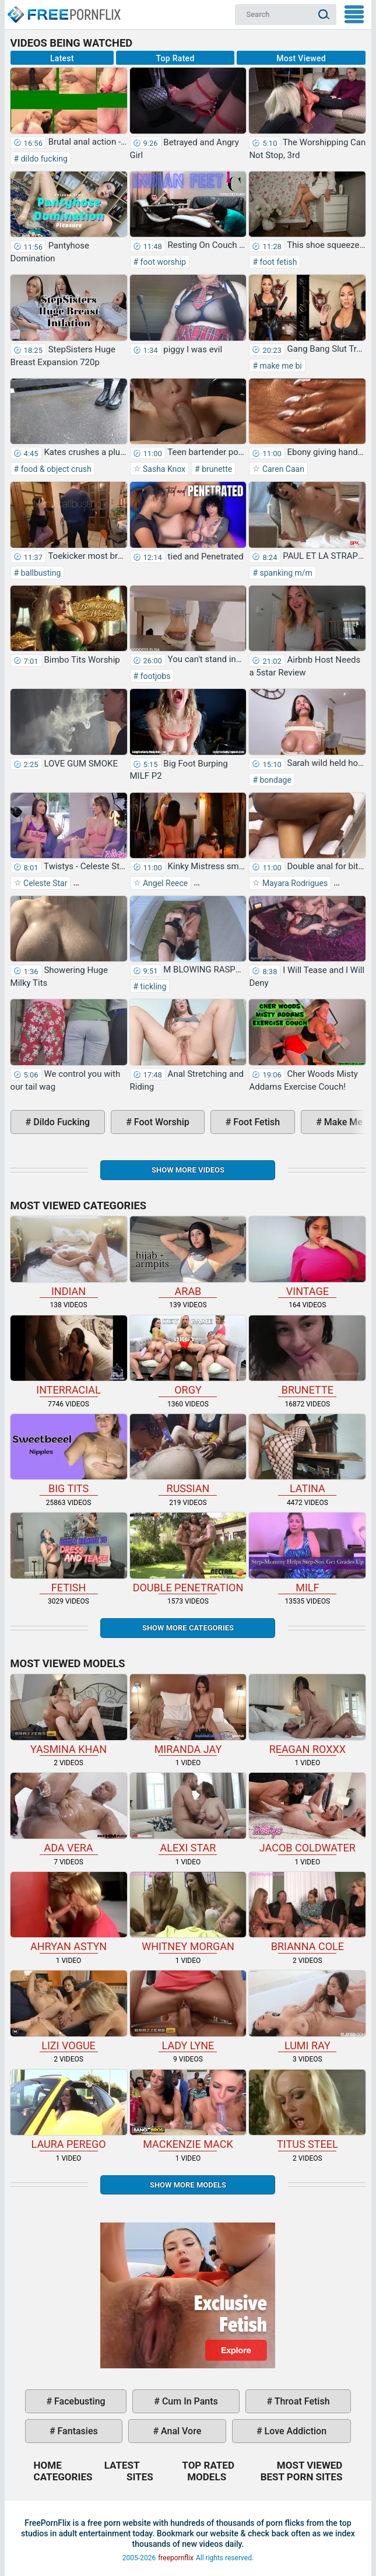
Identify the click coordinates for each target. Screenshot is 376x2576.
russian (188, 1454)
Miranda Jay (188, 1714)
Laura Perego (68, 2110)
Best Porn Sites (302, 2477)
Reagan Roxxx (307, 1714)
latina (307, 1454)
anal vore (180, 2431)
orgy (188, 1355)
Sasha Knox (163, 469)
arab (188, 1256)
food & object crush (55, 469)
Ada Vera (68, 1813)
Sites (139, 2477)
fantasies (76, 2431)
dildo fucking (43, 158)
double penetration (188, 1553)
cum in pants (189, 2401)
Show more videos (188, 1170)
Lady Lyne (188, 2011)
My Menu (354, 14)
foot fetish (277, 262)
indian (68, 1256)
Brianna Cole (307, 1912)
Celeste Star (45, 883)
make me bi (280, 365)
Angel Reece (164, 883)
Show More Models (188, 2184)
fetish (68, 1553)
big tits (68, 1454)
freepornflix (176, 2558)
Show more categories (188, 1627)
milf (307, 1553)
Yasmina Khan (68, 1714)
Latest (62, 58)
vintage (307, 1256)
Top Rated (175, 58)
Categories (63, 2477)
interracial (68, 1355)
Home (63, 9)
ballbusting (40, 573)
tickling (152, 986)
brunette (216, 469)
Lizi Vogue (68, 2011)
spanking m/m (285, 573)
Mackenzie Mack (188, 2110)
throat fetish (300, 2401)
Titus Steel (307, 2110)
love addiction (294, 2431)
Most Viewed (301, 58)
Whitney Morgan (188, 1912)
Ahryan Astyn (68, 1912)
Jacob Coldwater (307, 1813)
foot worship (162, 262)
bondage (274, 780)
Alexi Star (188, 1813)
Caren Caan (282, 469)
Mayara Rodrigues (294, 883)
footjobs (154, 676)
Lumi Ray (307, 2011)
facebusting (79, 2401)
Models (206, 2477)
